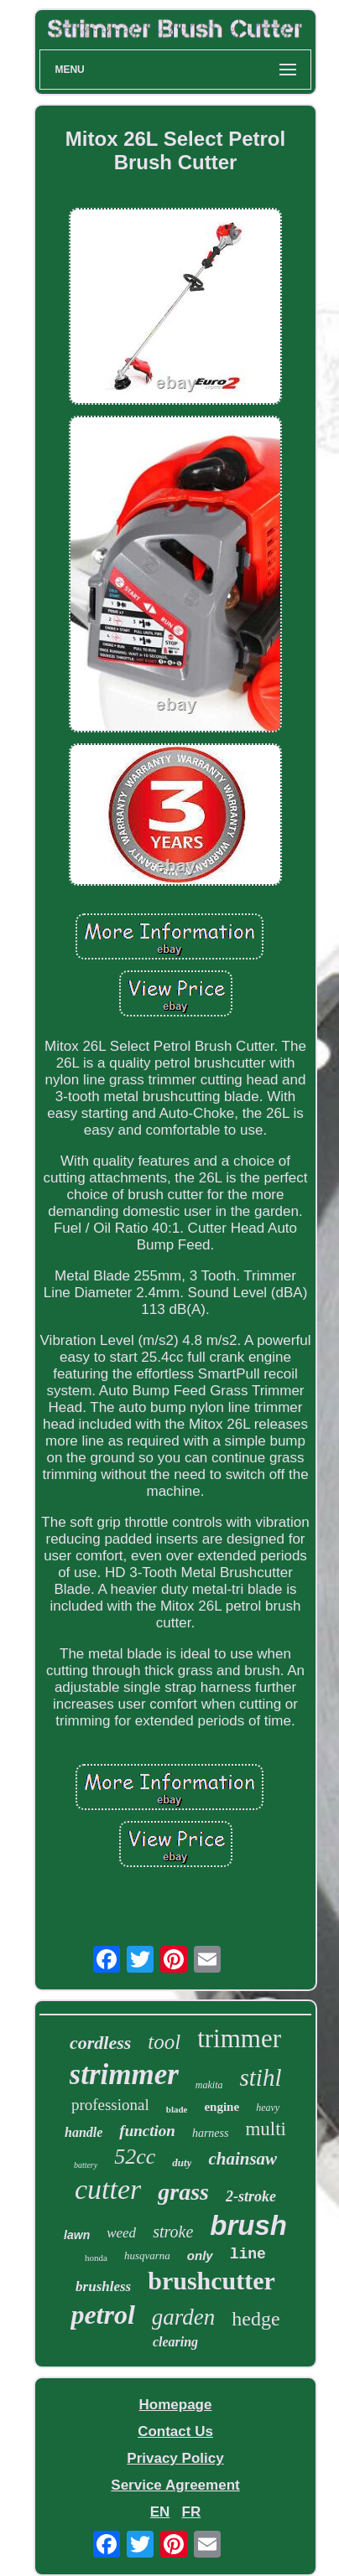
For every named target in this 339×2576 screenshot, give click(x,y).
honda (96, 2258)
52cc (134, 2156)
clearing (175, 2342)
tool (164, 2041)
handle (83, 2132)
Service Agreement (175, 2485)
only (200, 2255)
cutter (108, 2189)
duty (181, 2162)
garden (184, 2317)
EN (160, 2512)
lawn (77, 2235)
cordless (100, 2042)
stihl (261, 2077)
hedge (255, 2319)
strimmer (124, 2074)
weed (121, 2233)
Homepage (175, 2405)
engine (221, 2106)
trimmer (239, 2038)
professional (110, 2104)
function (147, 2130)
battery (85, 2165)
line (248, 2254)
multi (265, 2128)
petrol (102, 2314)
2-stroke (251, 2196)
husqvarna (147, 2255)
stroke (173, 2231)
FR (191, 2512)
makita (209, 2085)
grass (183, 2192)
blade (177, 2109)
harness (210, 2133)
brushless (103, 2286)
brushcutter (211, 2280)
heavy (267, 2107)
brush (248, 2225)
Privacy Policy (175, 2458)
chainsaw (242, 2159)
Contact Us (175, 2431)
